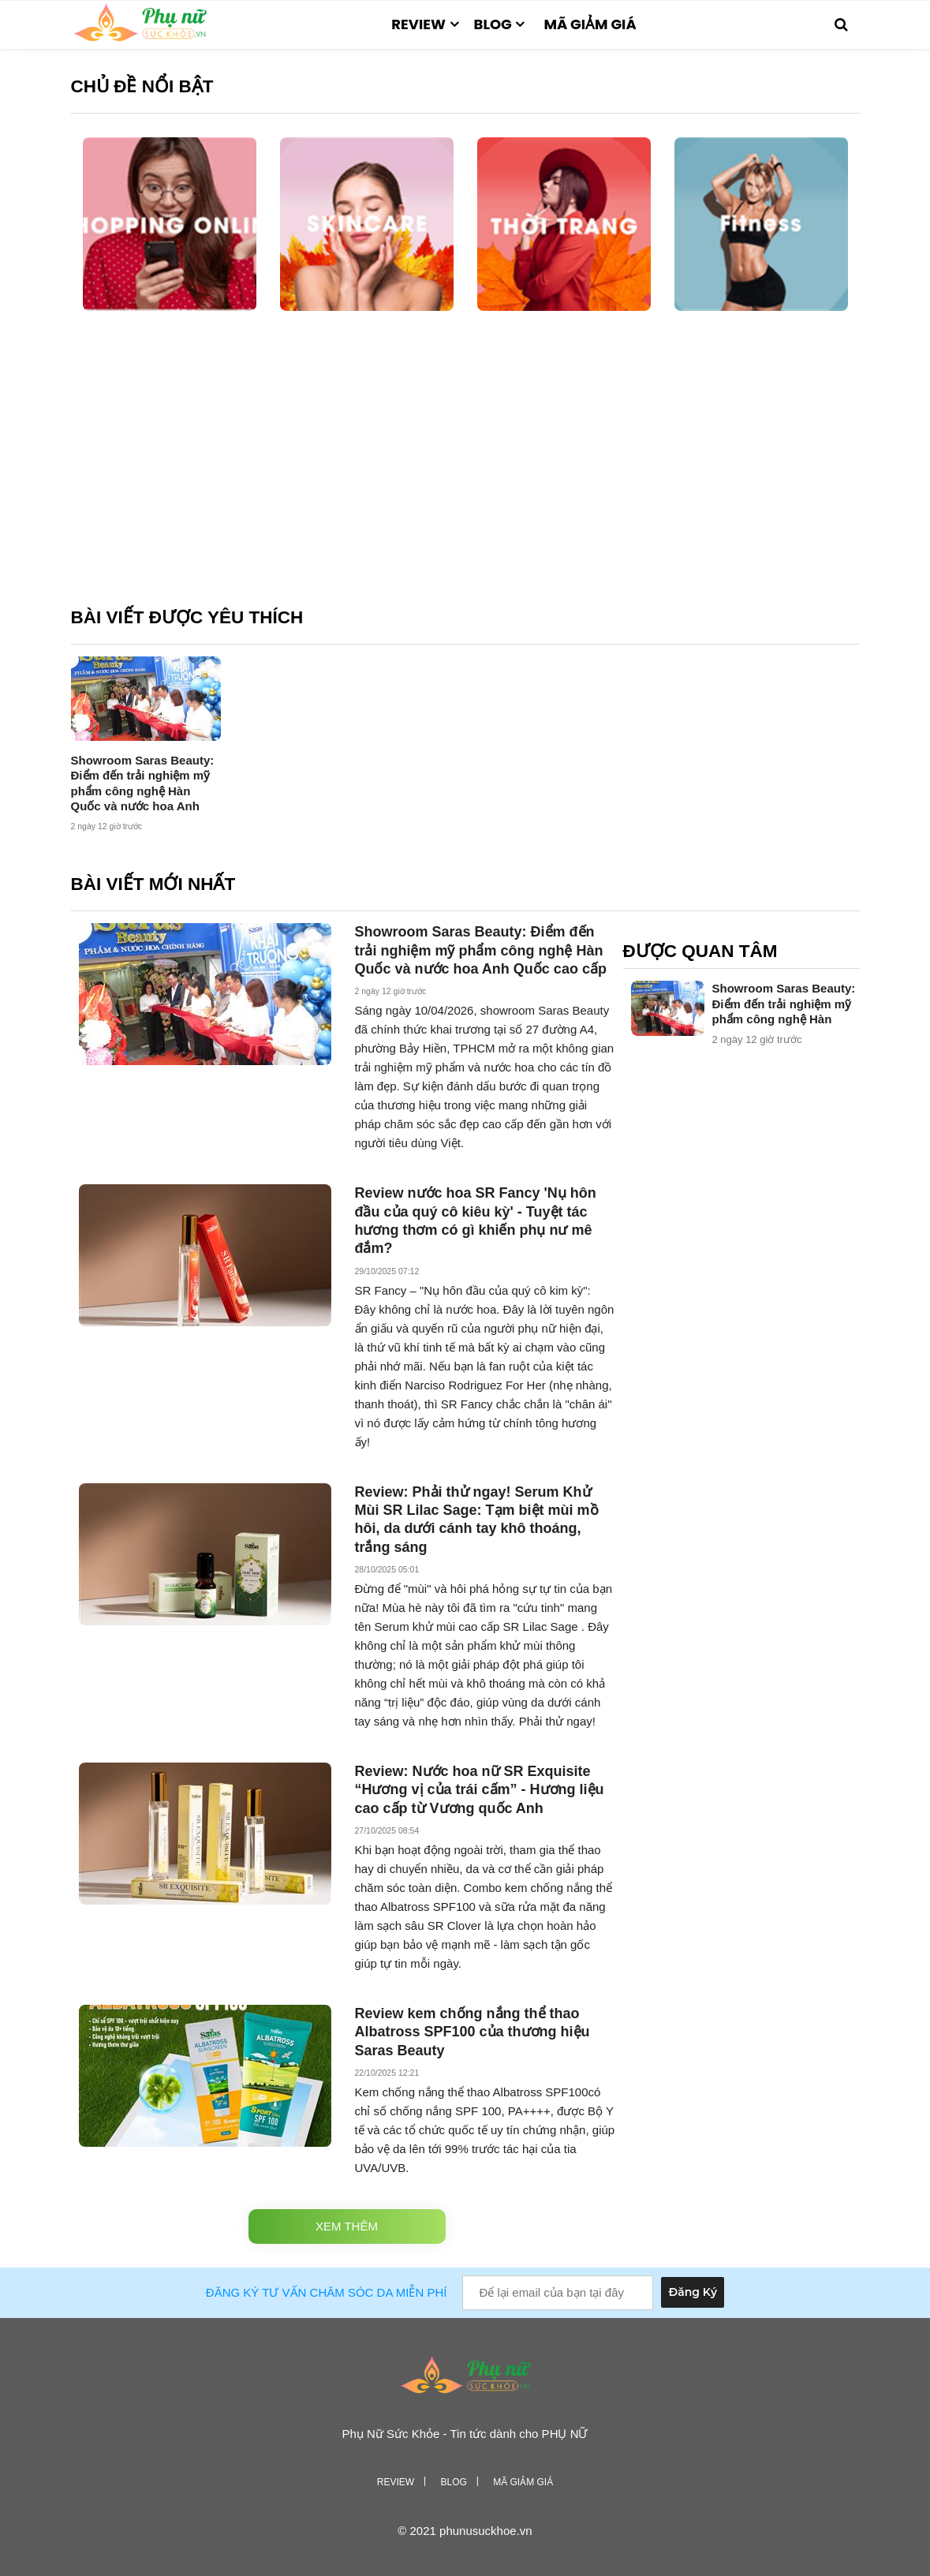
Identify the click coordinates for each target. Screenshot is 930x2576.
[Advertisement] (465, 471)
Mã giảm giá (589, 24)
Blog (493, 24)
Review (418, 24)
